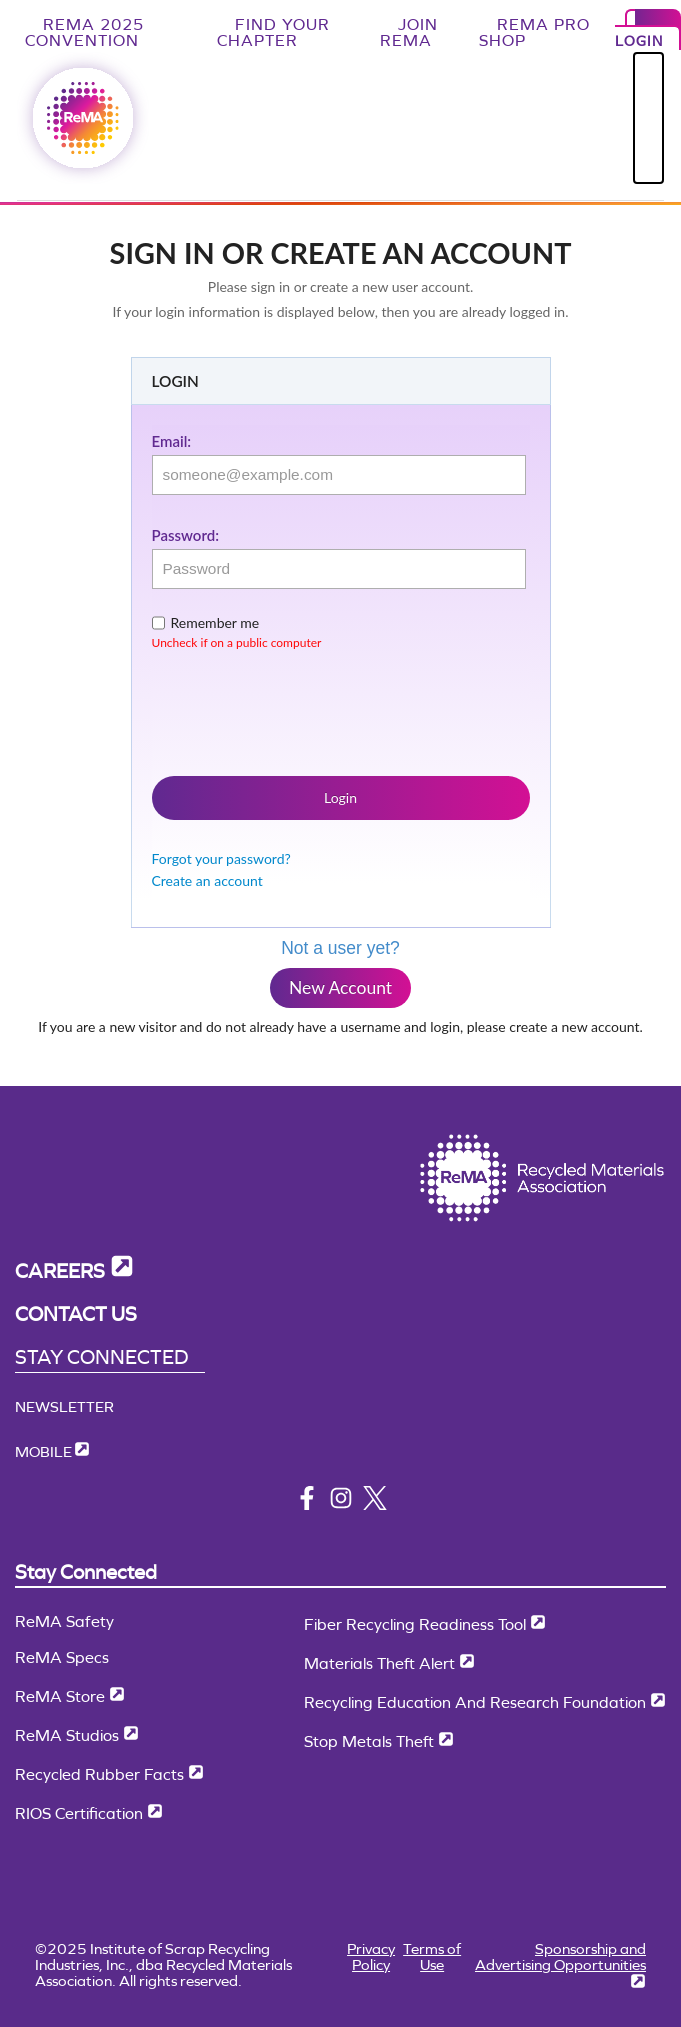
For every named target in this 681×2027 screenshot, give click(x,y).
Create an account (207, 880)
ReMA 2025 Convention (84, 32)
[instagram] (341, 1504)
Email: (172, 441)
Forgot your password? (221, 858)
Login (340, 797)
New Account (340, 987)
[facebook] (307, 1504)
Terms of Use (432, 1956)
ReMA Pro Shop (534, 32)
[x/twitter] (375, 1504)
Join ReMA (409, 32)
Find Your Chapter (273, 32)
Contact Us (76, 1314)
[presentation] (304, 709)
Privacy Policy (371, 1956)
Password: (185, 535)
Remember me (215, 622)
